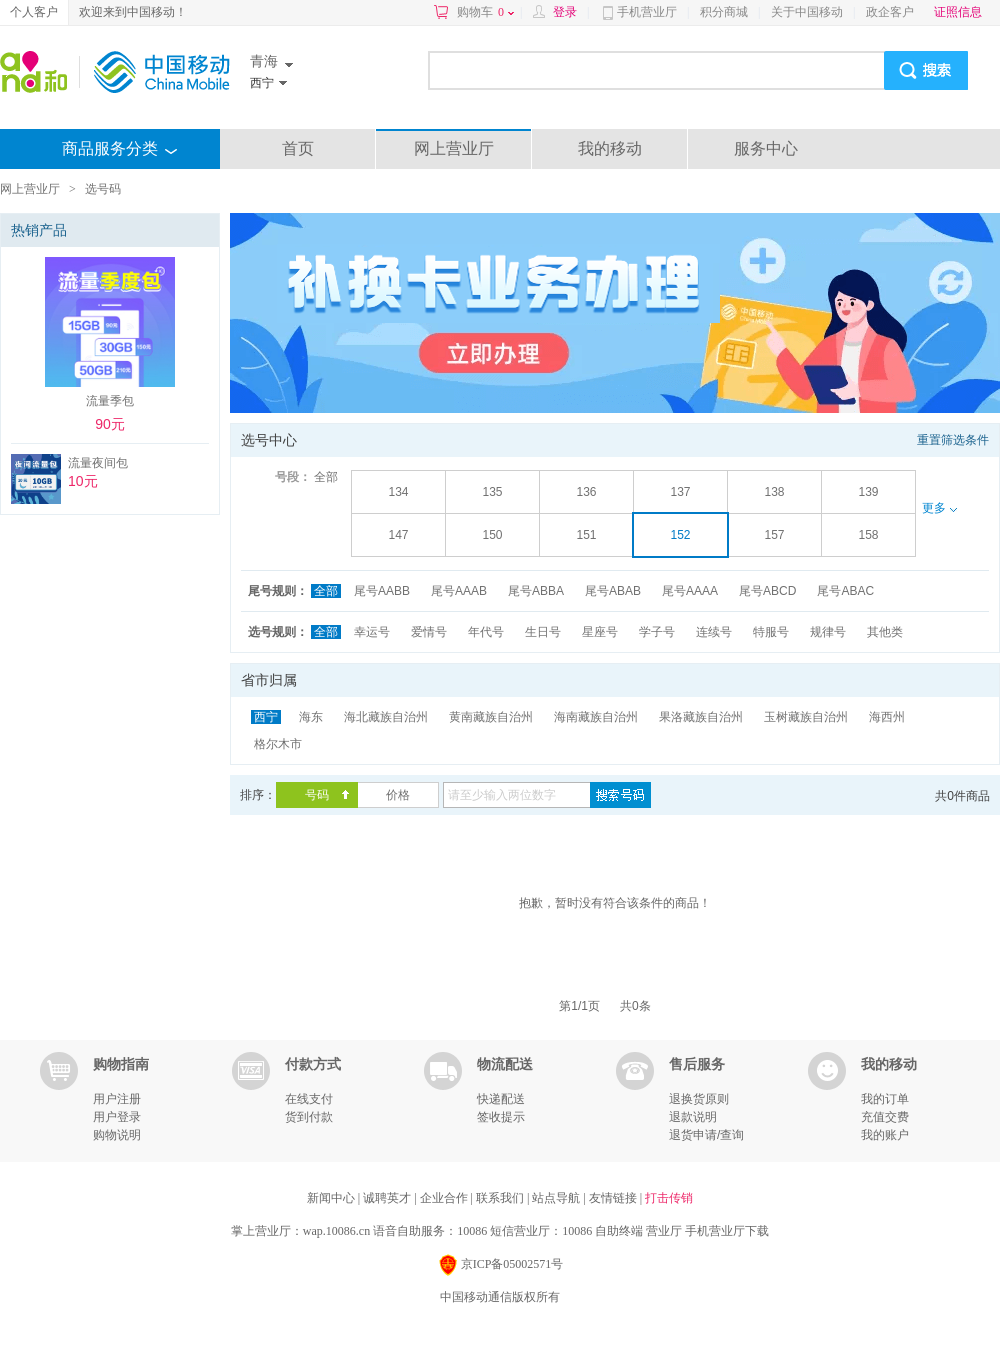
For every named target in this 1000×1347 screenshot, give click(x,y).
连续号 (714, 632)
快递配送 (501, 1099)
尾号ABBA (536, 591)
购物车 (485, 12)
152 (680, 535)
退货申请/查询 (706, 1135)
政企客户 (890, 12)
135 (492, 492)
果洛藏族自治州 (701, 717)
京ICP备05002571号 (500, 1265)
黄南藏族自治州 (491, 717)
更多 (939, 508)
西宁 (266, 717)
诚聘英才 (388, 1198)
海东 (311, 717)
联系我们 (501, 1198)
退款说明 (693, 1117)
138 (774, 492)
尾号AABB (382, 591)
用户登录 (117, 1117)
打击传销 (669, 1198)
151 (586, 535)
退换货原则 (699, 1099)
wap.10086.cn (336, 1231)
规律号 (828, 632)
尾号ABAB (613, 591)
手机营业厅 (647, 12)
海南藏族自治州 (596, 717)
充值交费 (885, 1117)
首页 (298, 148)
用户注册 (117, 1099)
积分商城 (724, 12)
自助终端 (619, 1231)
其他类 (885, 632)
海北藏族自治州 (386, 717)
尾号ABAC (845, 591)
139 (868, 492)
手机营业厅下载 (727, 1231)
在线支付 (309, 1099)
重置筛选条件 (953, 440)
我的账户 (885, 1135)
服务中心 (766, 148)
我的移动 (610, 148)
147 (398, 535)
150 (492, 535)
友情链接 (614, 1198)
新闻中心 (332, 1198)
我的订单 (885, 1099)
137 (680, 492)
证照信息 (958, 12)
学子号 (657, 632)
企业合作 (445, 1198)
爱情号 (429, 632)
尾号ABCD (767, 591)
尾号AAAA (690, 591)
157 (774, 535)
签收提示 (501, 1117)
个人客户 (34, 12)
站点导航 (557, 1198)
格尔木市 (278, 744)
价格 (398, 795)
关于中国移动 (807, 12)
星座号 (600, 632)
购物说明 (117, 1135)
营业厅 (664, 1231)
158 (868, 535)
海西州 (887, 717)
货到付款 (309, 1117)
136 (586, 492)
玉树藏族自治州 (806, 717)
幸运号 (372, 632)
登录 (565, 12)
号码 (317, 795)
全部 (326, 477)
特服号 (771, 632)
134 (398, 492)
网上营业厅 (454, 148)
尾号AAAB (459, 591)
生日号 (543, 632)
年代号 (486, 632)
